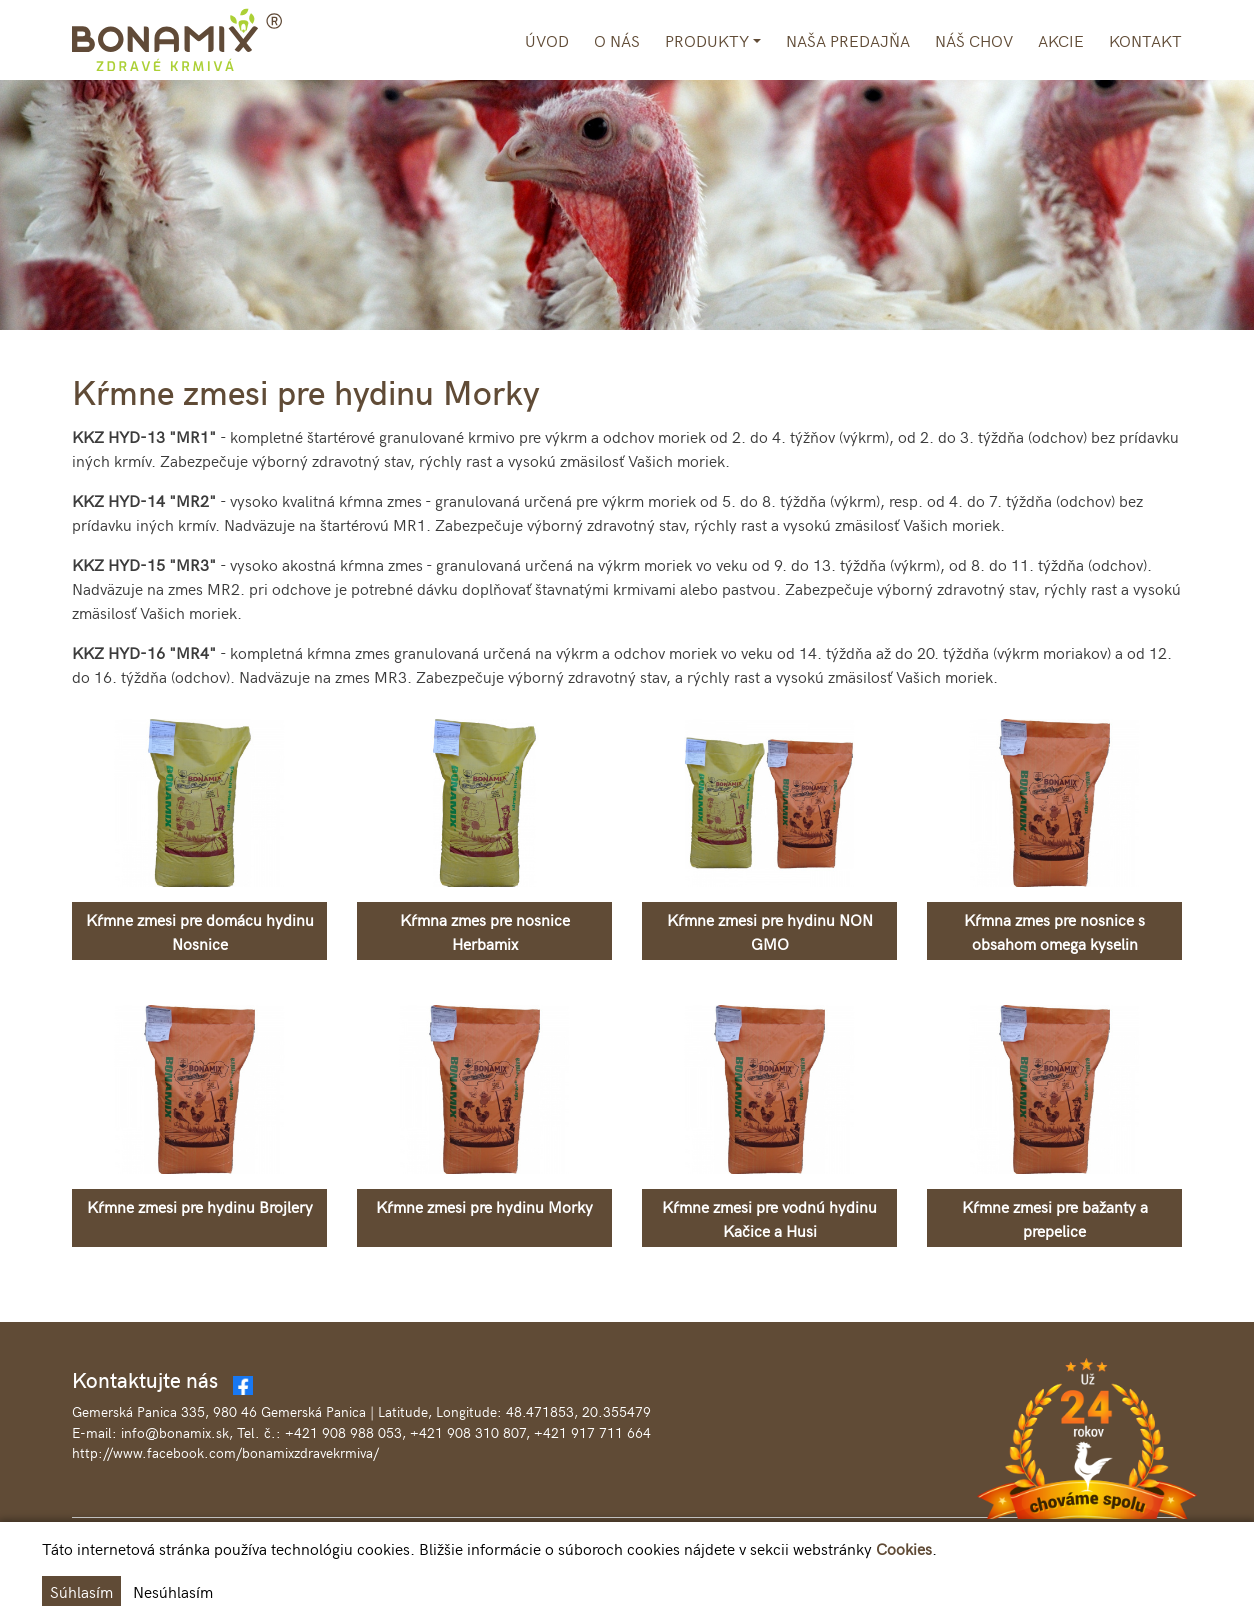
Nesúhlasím (173, 1591)
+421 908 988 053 (343, 1432)
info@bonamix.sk (175, 1432)
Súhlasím (81, 1591)
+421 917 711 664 (592, 1432)
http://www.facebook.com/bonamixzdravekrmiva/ (225, 1452)
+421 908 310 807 (468, 1432)
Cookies (904, 1548)
